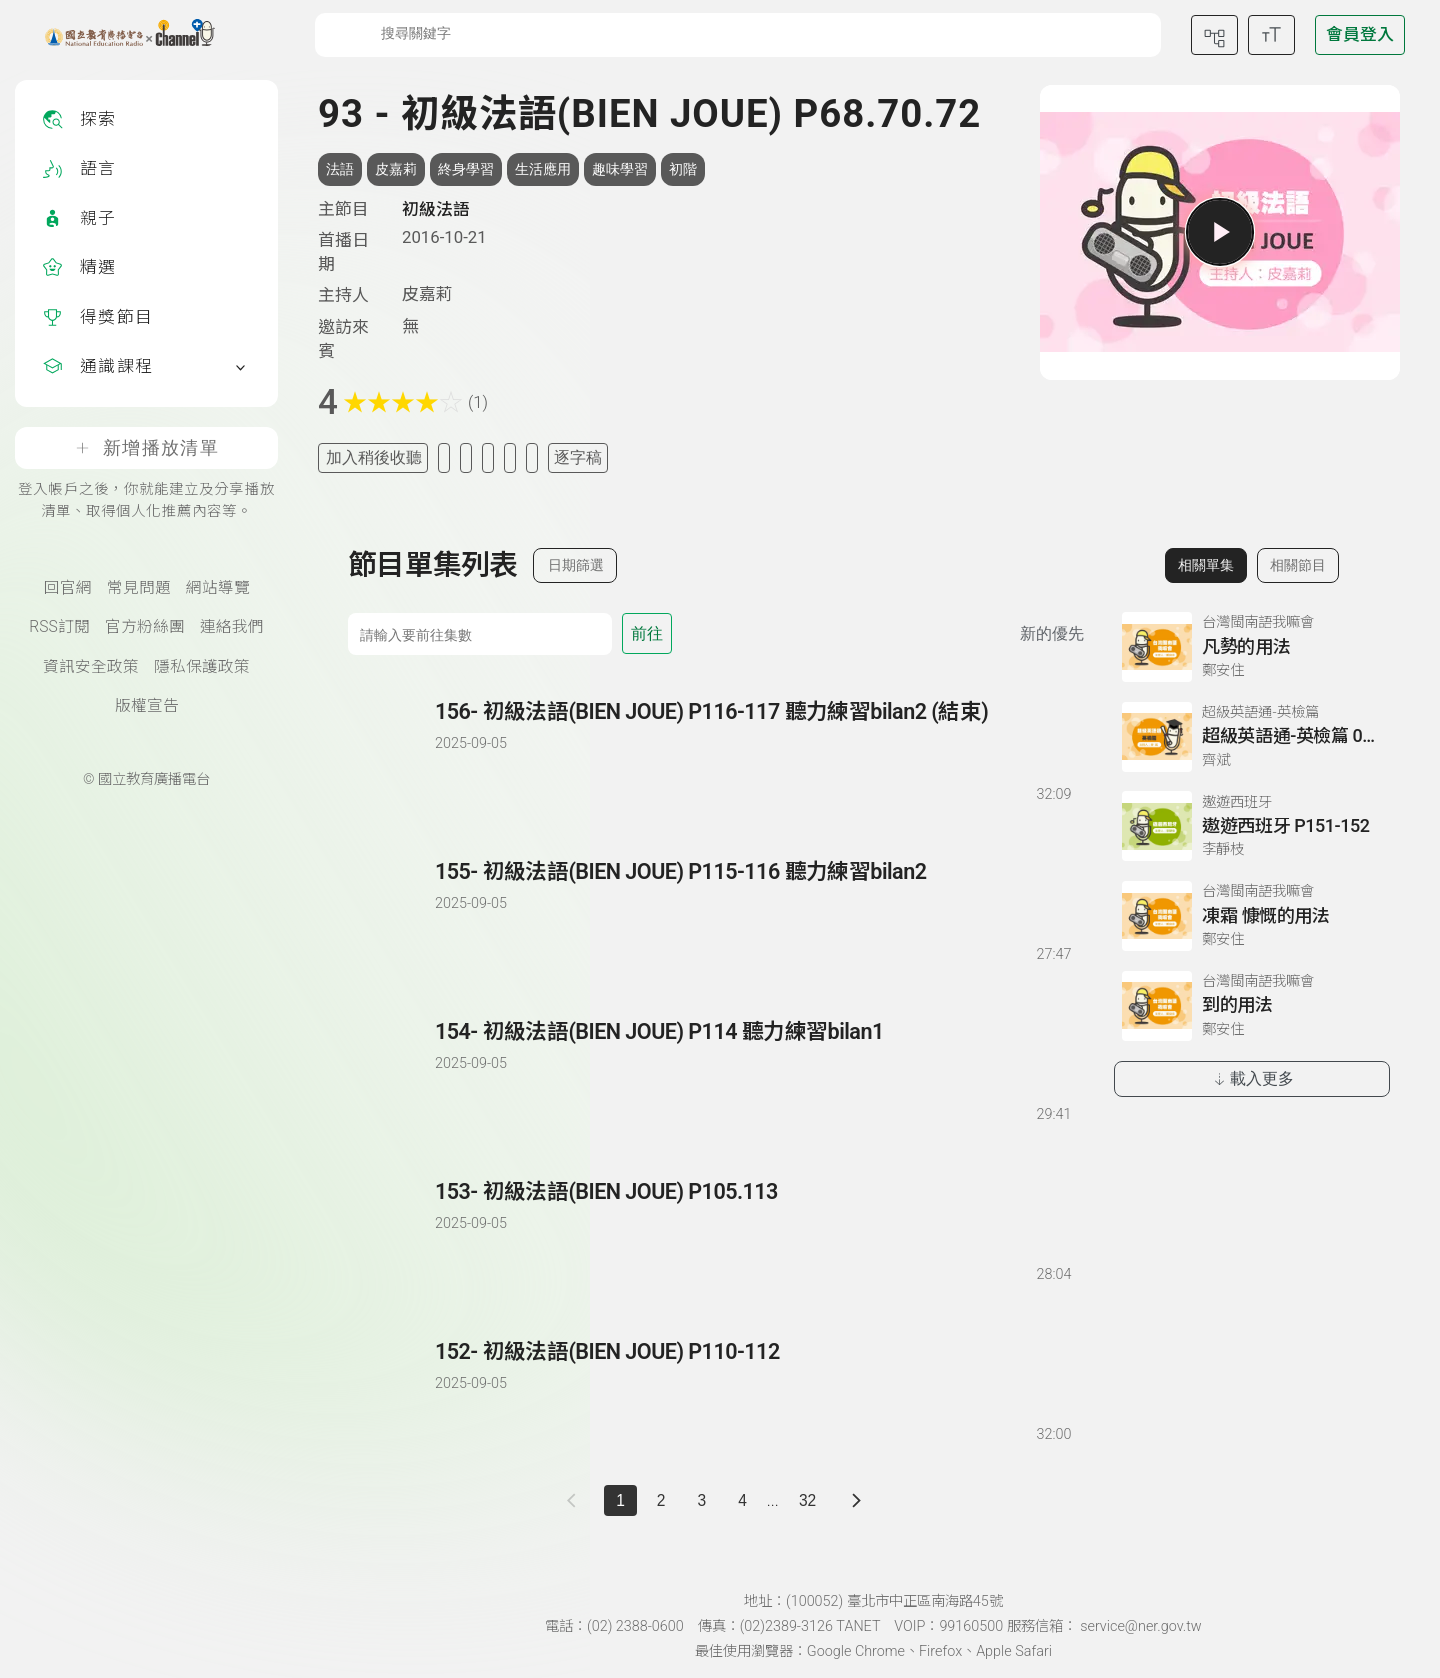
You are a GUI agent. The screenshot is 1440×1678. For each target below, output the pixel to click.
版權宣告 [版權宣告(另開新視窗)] (147, 706)
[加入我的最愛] (444, 457)
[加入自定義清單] (466, 457)
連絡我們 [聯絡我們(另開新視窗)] (232, 627)
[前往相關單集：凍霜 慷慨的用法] (1252, 916)
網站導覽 (218, 588)
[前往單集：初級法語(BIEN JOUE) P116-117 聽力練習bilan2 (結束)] (752, 732)
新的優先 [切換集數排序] (1052, 633)
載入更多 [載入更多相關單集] (1252, 1078)
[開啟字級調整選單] (1271, 35)
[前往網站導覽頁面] (1214, 35)
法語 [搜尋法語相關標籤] (340, 169)
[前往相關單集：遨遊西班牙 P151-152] (1252, 826)
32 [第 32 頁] (807, 1500)
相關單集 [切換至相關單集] (1206, 565)
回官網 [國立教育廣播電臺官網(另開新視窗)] (68, 588)
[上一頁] (575, 1500)
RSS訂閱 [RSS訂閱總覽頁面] (59, 627)
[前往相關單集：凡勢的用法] (1252, 647)
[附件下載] (532, 457)
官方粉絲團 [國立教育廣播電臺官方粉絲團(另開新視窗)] (145, 627)
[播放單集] (1220, 232)
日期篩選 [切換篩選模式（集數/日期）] (576, 565)
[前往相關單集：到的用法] (1252, 1006)
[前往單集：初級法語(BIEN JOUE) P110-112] (752, 1372)
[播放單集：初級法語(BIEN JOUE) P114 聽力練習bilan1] (393, 1071)
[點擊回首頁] (117, 35)
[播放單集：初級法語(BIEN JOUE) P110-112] (393, 1391)
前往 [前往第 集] (647, 633)
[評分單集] (510, 457)
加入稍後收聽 (374, 457)
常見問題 (139, 588)
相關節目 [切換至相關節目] (1298, 565)
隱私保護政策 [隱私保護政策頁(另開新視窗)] (202, 667)
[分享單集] (488, 457)
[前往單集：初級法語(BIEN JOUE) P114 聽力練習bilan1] (752, 1052)
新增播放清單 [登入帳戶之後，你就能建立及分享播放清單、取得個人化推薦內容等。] (146, 448)
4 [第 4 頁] (742, 1500)
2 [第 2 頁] (661, 1500)
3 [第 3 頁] (702, 1500)
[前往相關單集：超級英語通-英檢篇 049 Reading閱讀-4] (1252, 737)
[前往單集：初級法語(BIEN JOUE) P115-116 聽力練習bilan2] (752, 892)
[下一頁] (856, 1500)
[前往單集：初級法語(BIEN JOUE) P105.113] (752, 1212)
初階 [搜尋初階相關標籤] (683, 169)
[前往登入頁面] (1360, 35)
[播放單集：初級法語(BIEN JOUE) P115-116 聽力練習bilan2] (393, 911)
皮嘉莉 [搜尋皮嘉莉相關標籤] (396, 169)
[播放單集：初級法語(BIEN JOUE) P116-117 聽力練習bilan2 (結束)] (393, 751)
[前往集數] (480, 634)
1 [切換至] (620, 1500)
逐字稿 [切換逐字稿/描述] (578, 457)
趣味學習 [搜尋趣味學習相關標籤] (620, 169)
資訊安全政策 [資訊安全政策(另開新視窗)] (91, 667)
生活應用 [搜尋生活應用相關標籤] (543, 169)
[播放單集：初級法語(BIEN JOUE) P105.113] (393, 1231)
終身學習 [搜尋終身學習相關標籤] (466, 169)
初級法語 (436, 209)
